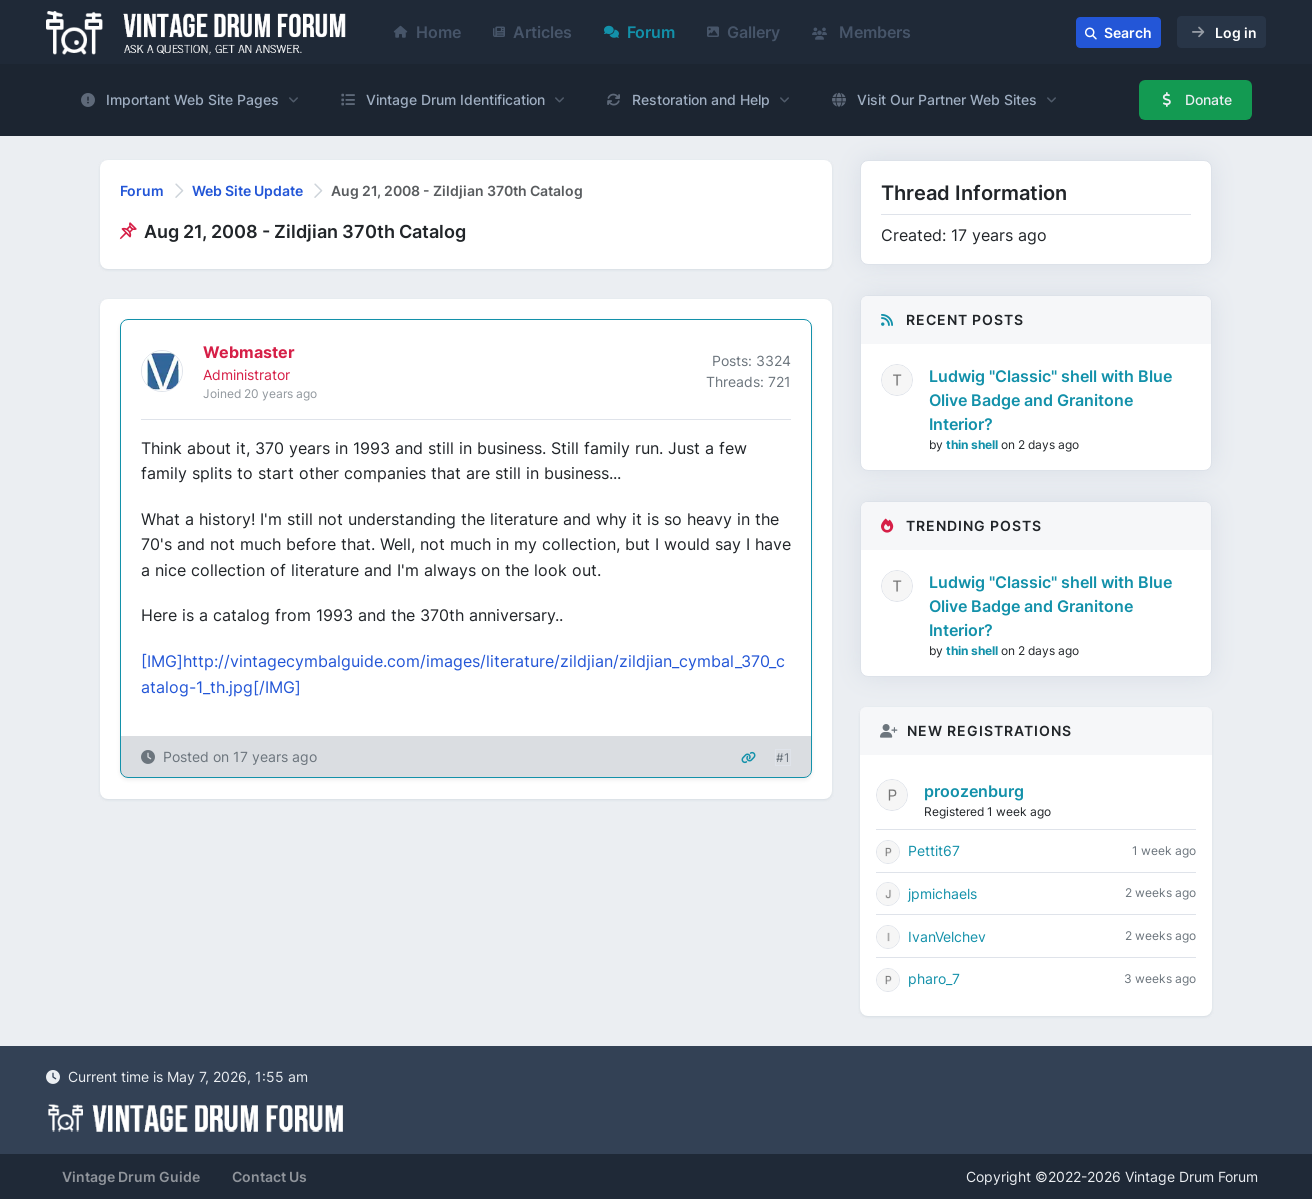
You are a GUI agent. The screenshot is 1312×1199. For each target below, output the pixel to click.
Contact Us (269, 1176)
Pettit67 (934, 850)
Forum (639, 32)
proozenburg (974, 791)
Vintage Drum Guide (131, 1176)
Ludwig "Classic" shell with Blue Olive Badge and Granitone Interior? (1050, 400)
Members (861, 32)
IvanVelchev (947, 936)
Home (427, 32)
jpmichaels (942, 893)
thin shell (973, 444)
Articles (532, 32)
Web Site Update (247, 190)
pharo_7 (934, 978)
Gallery (743, 32)
